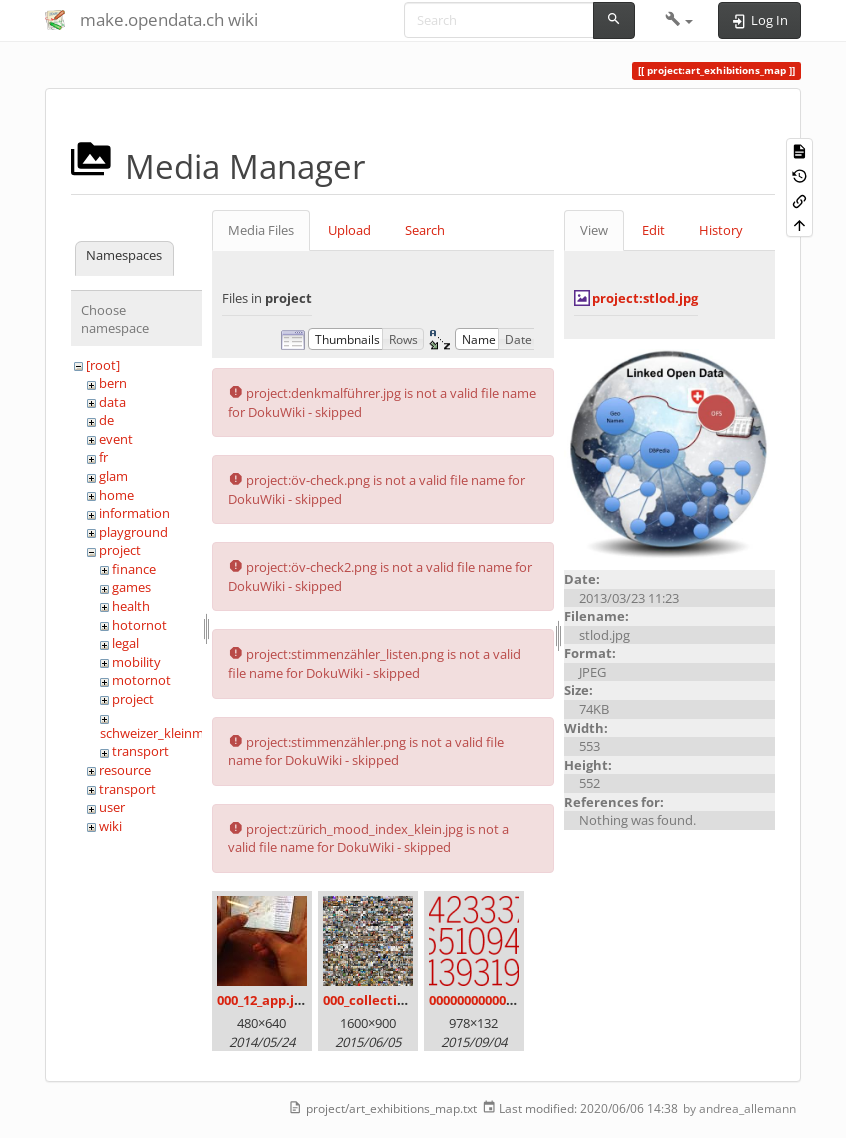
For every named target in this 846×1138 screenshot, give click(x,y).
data (112, 402)
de (106, 420)
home (116, 495)
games (131, 587)
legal (125, 643)
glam (113, 476)
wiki (110, 826)
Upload (349, 230)
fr (103, 457)
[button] (679, 20)
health (131, 606)
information (134, 513)
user (112, 807)
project (120, 550)
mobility (136, 662)
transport (140, 751)
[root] (103, 365)
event (116, 439)
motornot (141, 680)
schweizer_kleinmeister (168, 733)
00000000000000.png (492, 1000)
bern (113, 383)
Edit (653, 230)
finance (134, 569)
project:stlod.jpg (645, 298)
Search (425, 230)
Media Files (261, 230)
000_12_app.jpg (263, 1000)
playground (133, 532)
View (594, 230)
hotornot (139, 625)
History (721, 230)
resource (125, 770)
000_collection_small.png (402, 1000)
